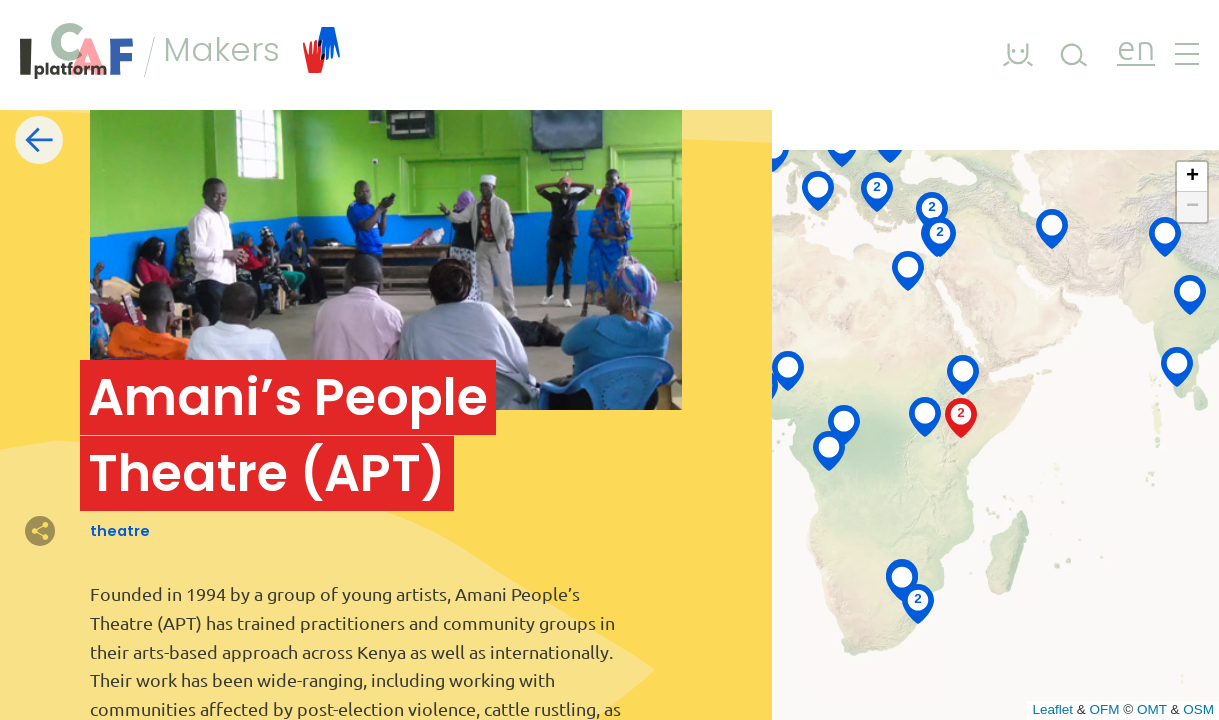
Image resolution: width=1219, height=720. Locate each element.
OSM (1198, 709)
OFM (1105, 709)
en (1136, 50)
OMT (1152, 709)
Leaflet (1052, 709)
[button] (902, 579)
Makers (251, 50)
